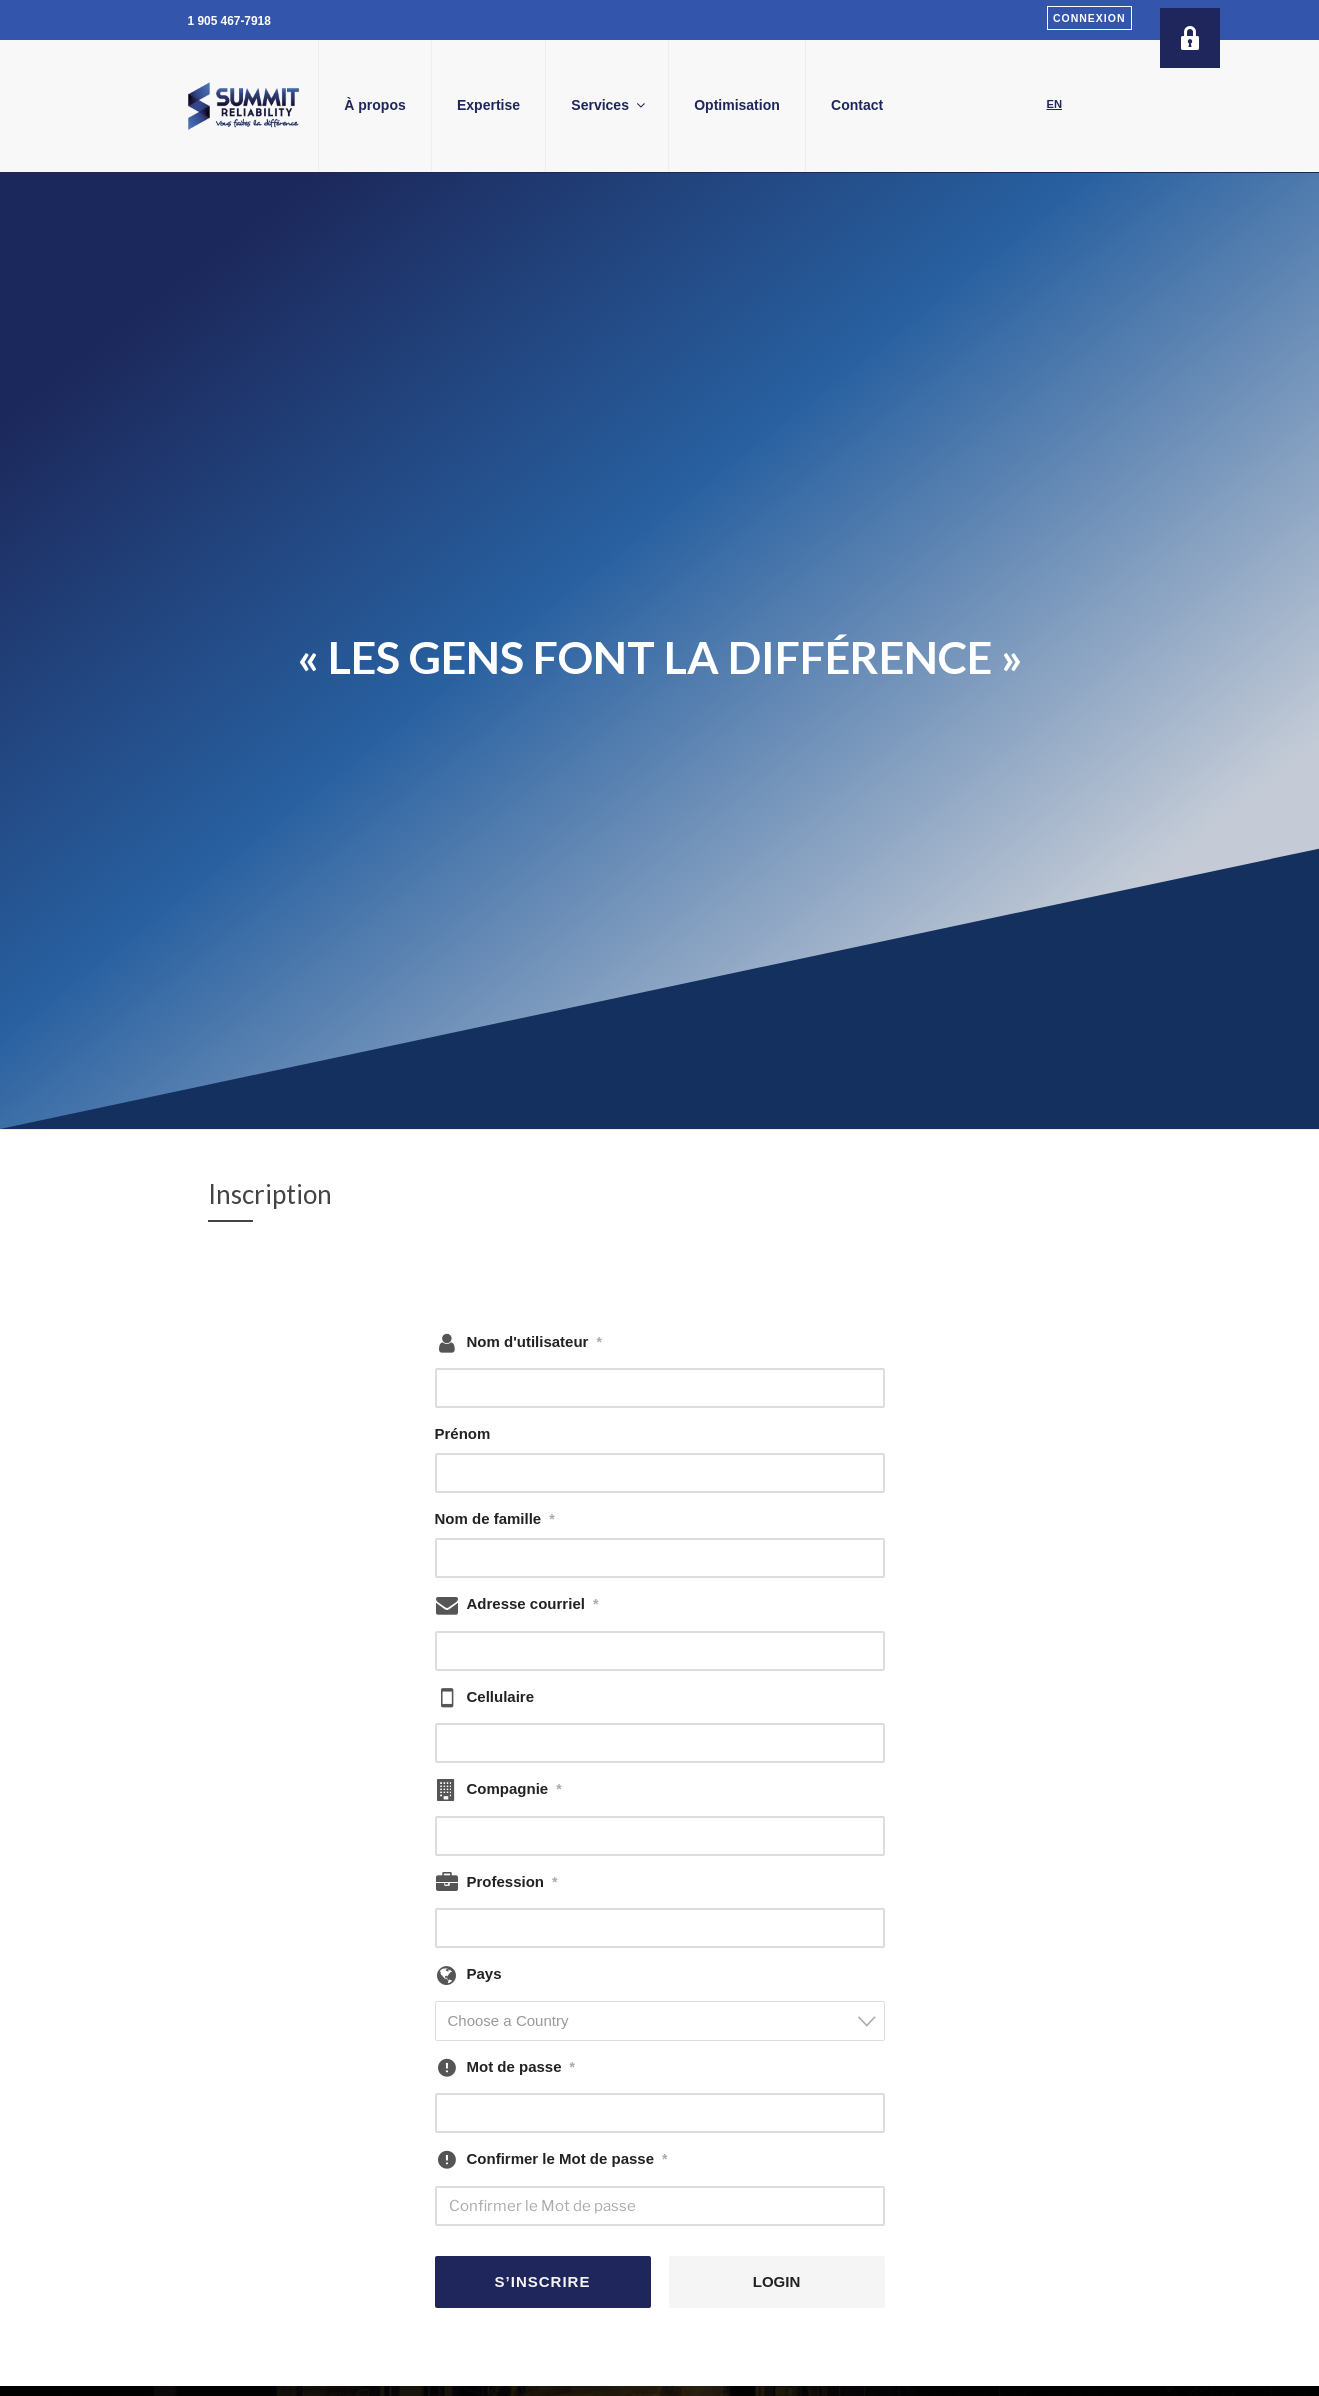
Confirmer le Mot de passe (567, 2159)
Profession (512, 1882)
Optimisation (814, 105)
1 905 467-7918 (229, 21)
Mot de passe (521, 2067)
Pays (484, 1973)
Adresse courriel (533, 1604)
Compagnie (514, 1789)
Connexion (1089, 18)
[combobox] (660, 2021)
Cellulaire (501, 1696)
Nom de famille (495, 1519)
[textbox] (666, 2020)
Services (686, 105)
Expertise (564, 105)
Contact (933, 105)
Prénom (463, 1433)
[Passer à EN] (1055, 105)
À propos (451, 105)
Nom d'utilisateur (534, 1342)
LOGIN (777, 2281)
